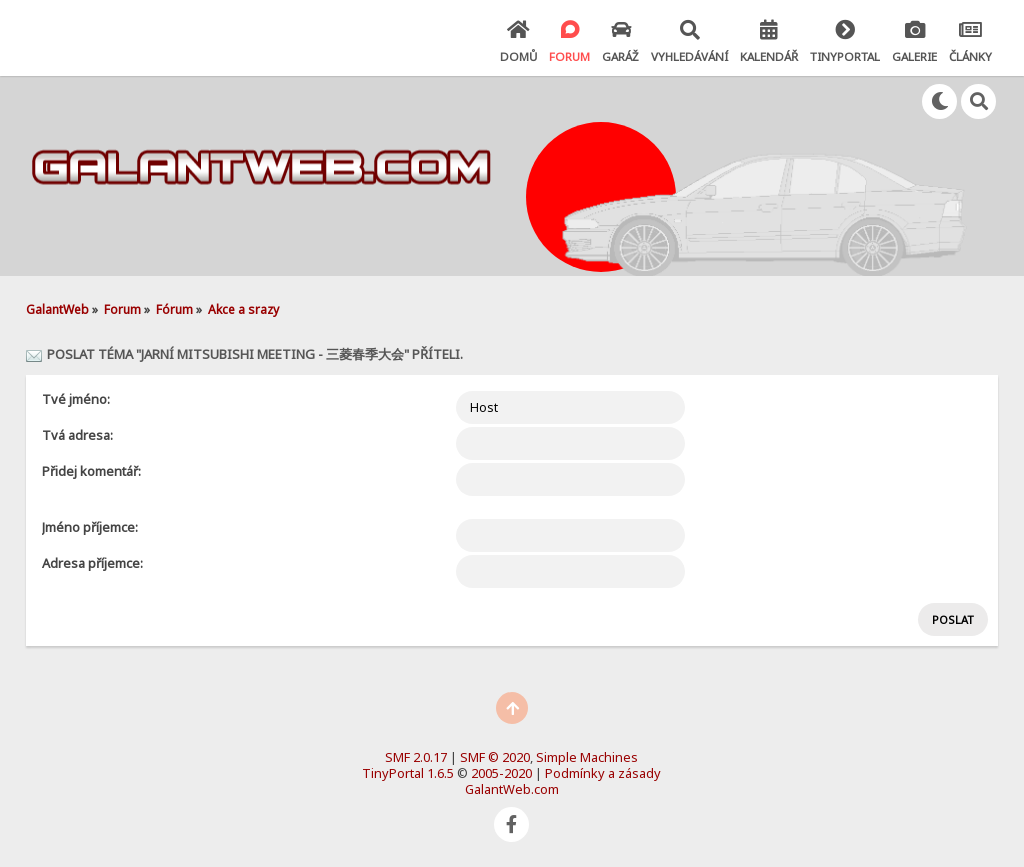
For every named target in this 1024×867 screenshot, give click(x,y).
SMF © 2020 (495, 757)
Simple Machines (587, 757)
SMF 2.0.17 (416, 757)
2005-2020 (501, 773)
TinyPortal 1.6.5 (408, 773)
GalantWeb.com (512, 789)
